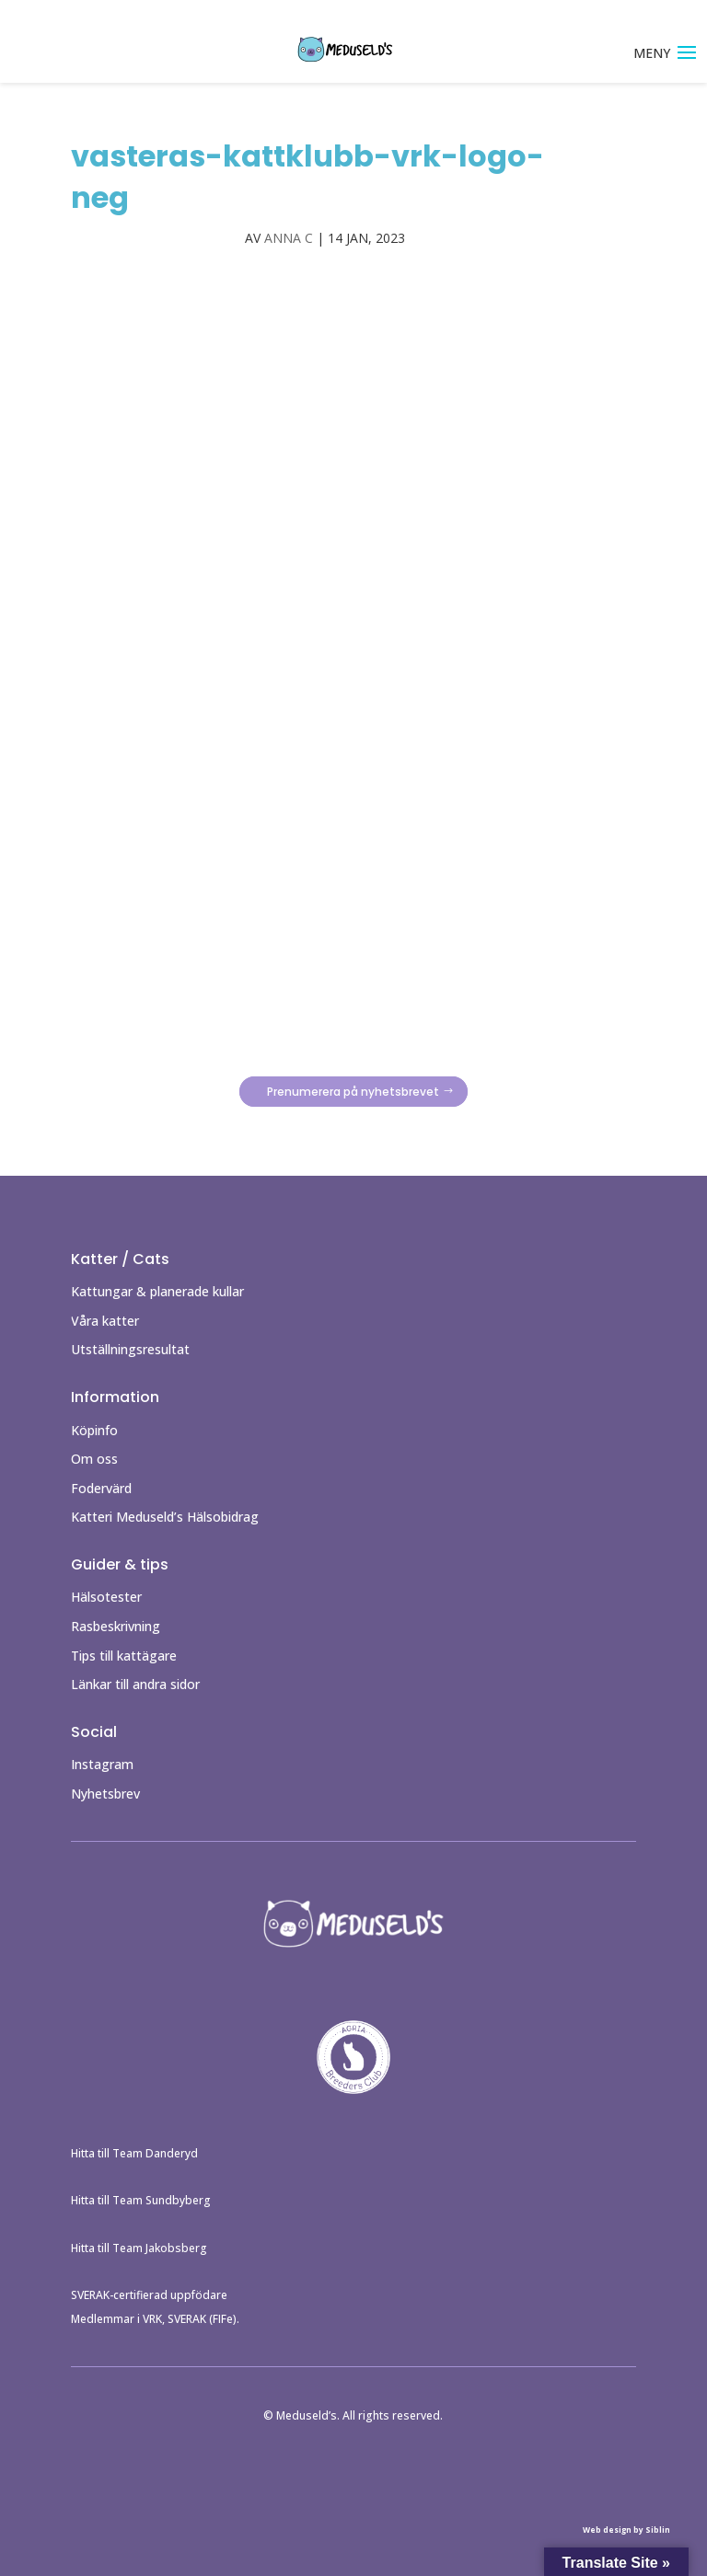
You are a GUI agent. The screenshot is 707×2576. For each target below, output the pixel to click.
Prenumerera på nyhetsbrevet (353, 1091)
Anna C (288, 238)
